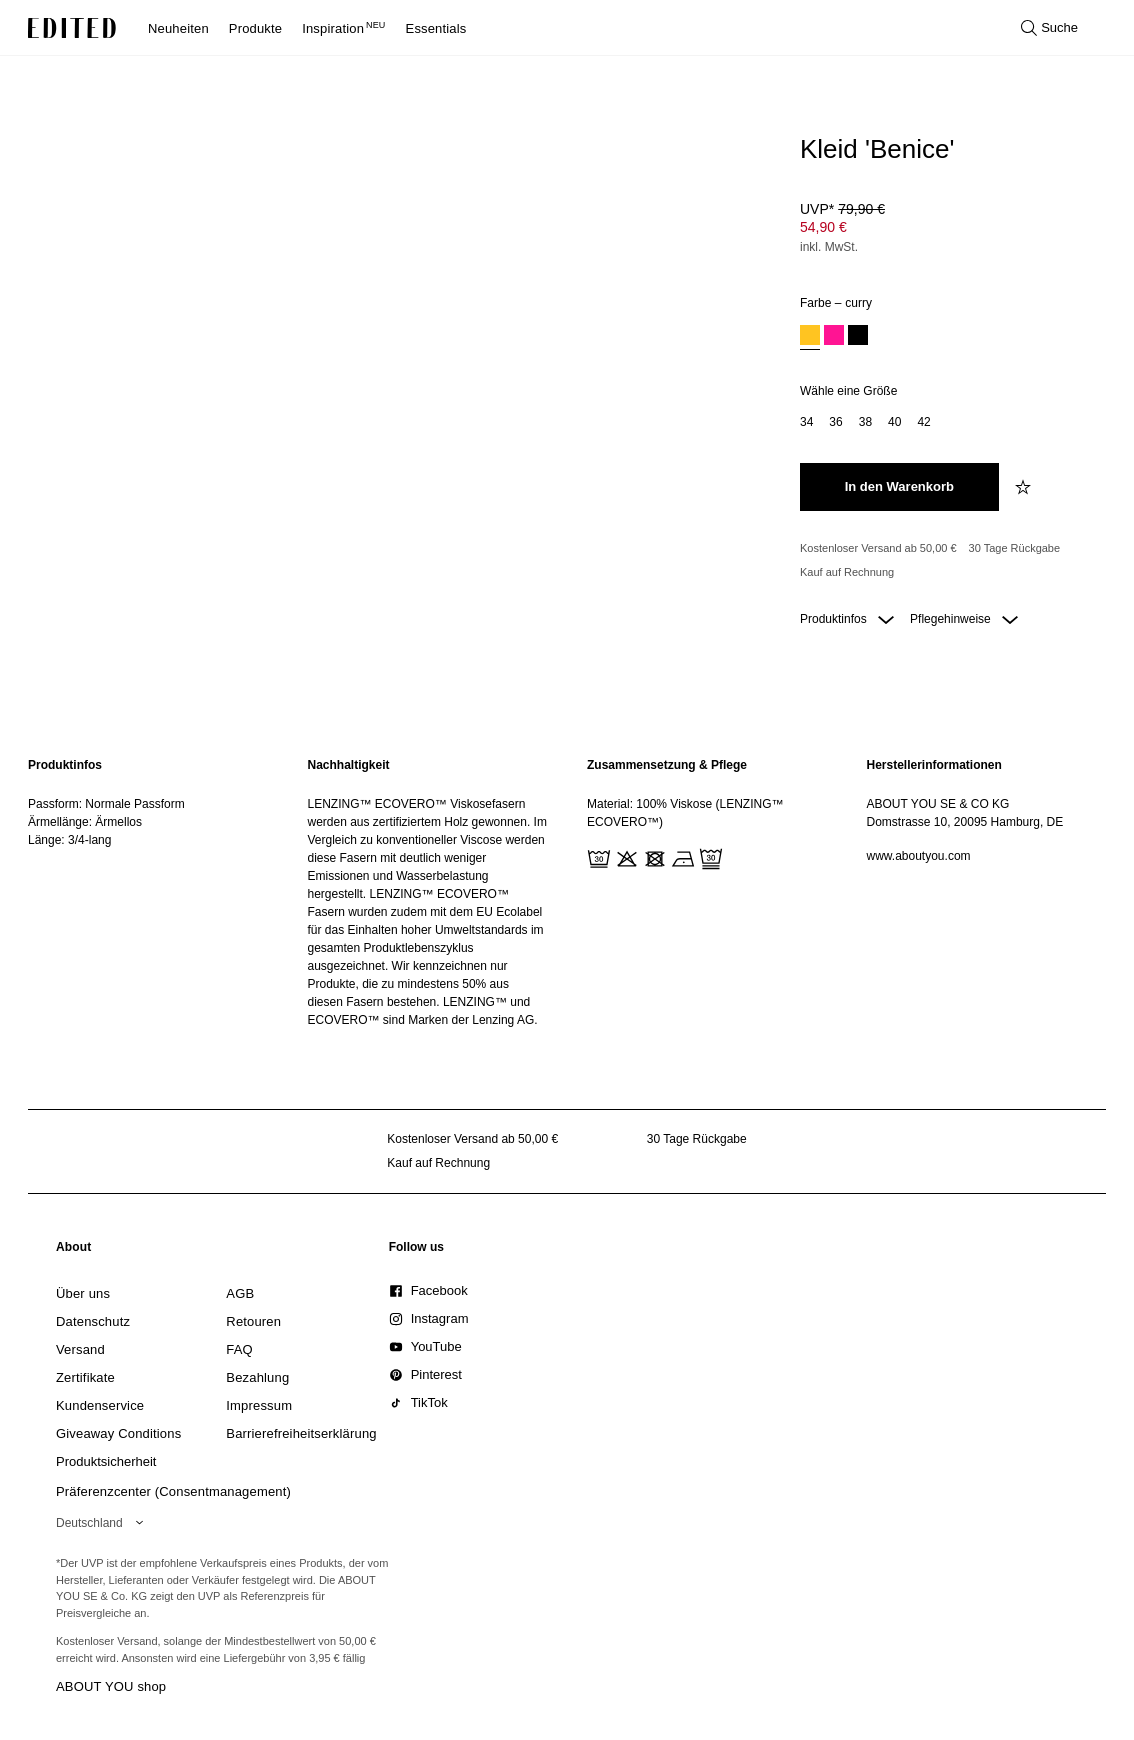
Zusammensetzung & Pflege (667, 765)
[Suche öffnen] (1049, 28)
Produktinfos (847, 619)
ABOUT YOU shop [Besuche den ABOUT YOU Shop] (111, 1686)
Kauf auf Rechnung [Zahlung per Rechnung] (847, 572)
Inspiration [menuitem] (343, 28)
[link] (74, 1251)
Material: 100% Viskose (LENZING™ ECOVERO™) (685, 813)
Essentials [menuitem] (436, 28)
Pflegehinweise (964, 619)
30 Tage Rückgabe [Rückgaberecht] (1015, 548)
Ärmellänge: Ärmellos (85, 822)
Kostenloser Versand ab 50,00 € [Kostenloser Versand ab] (878, 548)
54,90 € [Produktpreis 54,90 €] (823, 227)
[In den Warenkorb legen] (899, 487)
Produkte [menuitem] (255, 28)
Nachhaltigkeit (349, 765)
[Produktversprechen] (949, 560)
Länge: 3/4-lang (69, 840)
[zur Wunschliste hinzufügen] (1025, 487)
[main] (567, 892)
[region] (148, 892)
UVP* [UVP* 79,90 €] (842, 209)
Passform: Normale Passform (106, 804)
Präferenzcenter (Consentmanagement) (173, 1491)
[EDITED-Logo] (72, 28)
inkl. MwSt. (829, 247)
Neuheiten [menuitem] (178, 28)
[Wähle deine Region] (103, 1523)
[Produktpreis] (949, 230)
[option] (810, 337)
